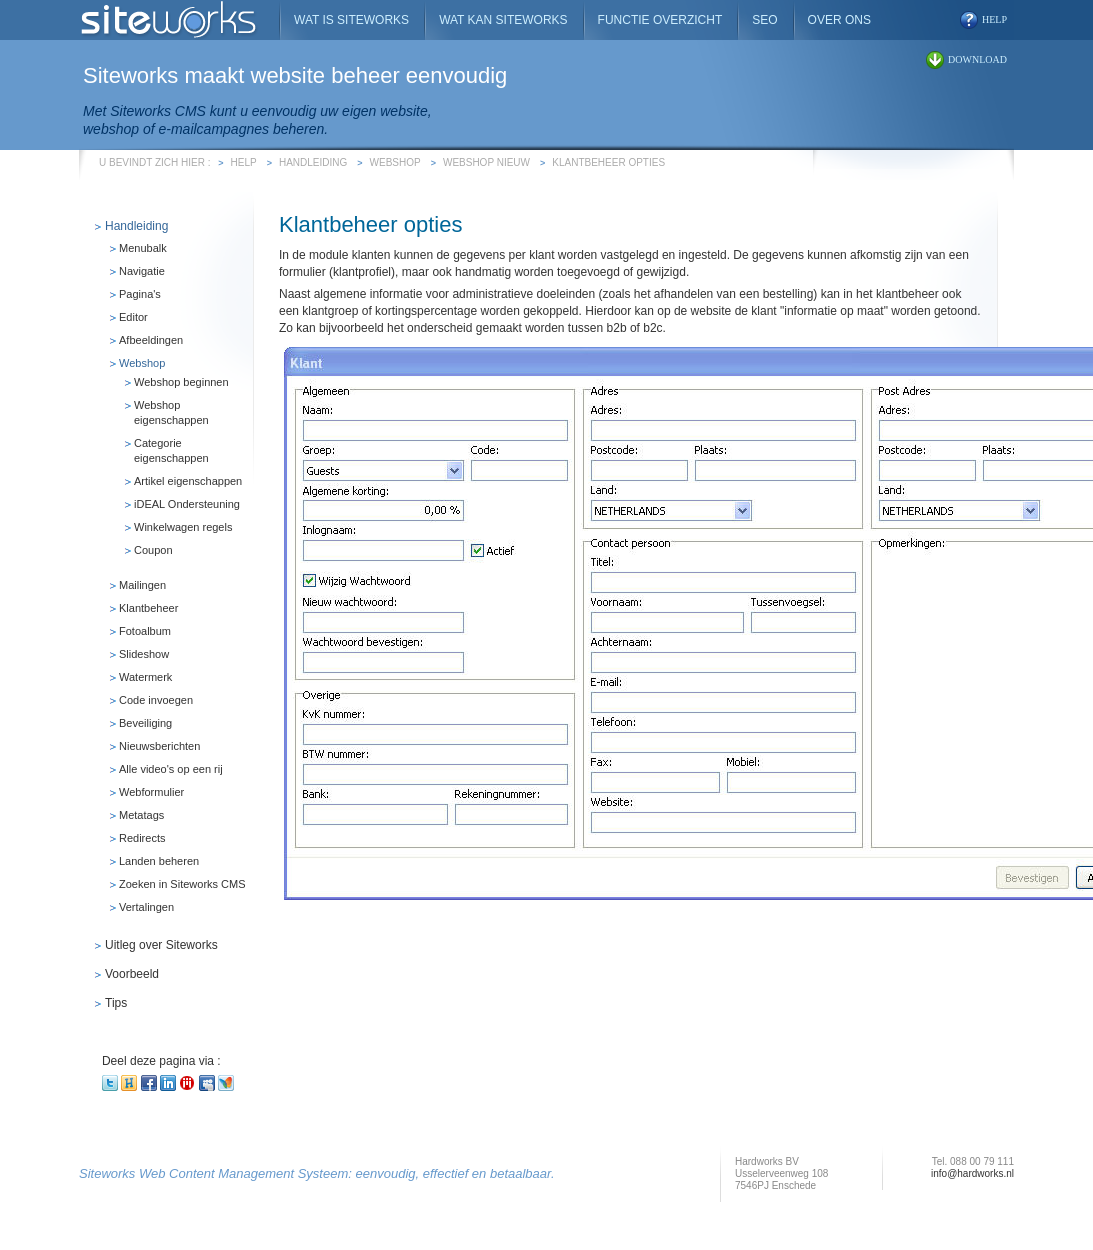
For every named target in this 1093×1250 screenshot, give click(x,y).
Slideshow (144, 654)
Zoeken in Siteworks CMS (182, 884)
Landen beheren (159, 861)
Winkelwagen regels (183, 527)
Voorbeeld (132, 974)
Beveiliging (145, 723)
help (994, 19)
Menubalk (143, 248)
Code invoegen (156, 700)
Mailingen (142, 585)
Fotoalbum (145, 631)
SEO (764, 20)
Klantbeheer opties (608, 162)
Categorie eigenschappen (171, 450)
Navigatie (142, 271)
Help (244, 162)
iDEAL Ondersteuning (187, 504)
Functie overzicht (660, 20)
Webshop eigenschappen (171, 412)
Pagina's (140, 294)
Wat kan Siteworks (503, 20)
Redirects (142, 838)
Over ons (839, 20)
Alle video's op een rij (171, 769)
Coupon (153, 550)
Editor (133, 317)
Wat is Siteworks (351, 20)
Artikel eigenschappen (188, 481)
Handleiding (313, 162)
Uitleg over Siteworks (161, 945)
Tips (116, 1003)
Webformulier (151, 792)
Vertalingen (146, 907)
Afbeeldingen (151, 340)
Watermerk (145, 677)
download (977, 59)
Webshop (395, 162)
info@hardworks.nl (972, 1173)
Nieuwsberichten (159, 746)
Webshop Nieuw (486, 162)
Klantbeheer (148, 608)
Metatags (141, 815)
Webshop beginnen (181, 382)
